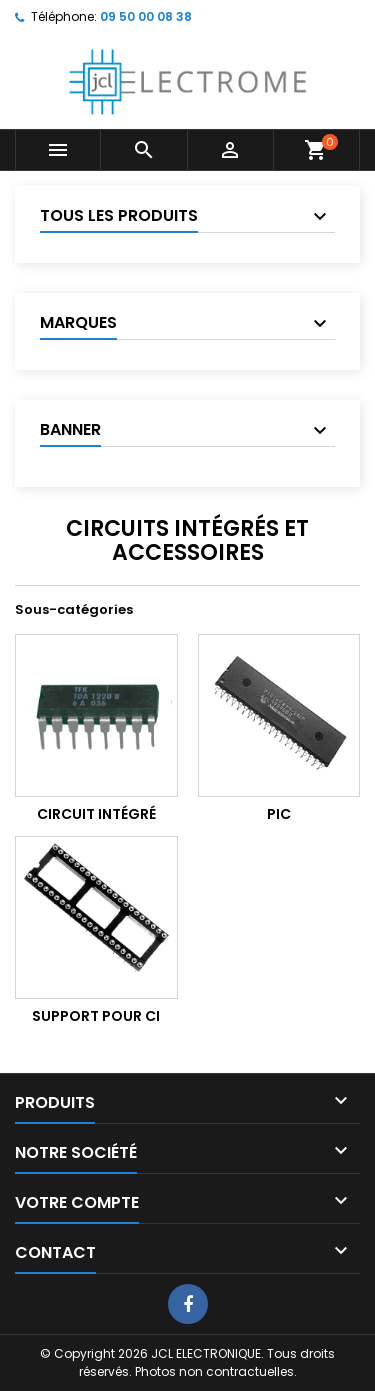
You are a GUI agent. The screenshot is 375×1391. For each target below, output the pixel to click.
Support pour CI (96, 1016)
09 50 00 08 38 (146, 16)
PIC (279, 814)
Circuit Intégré (96, 814)
